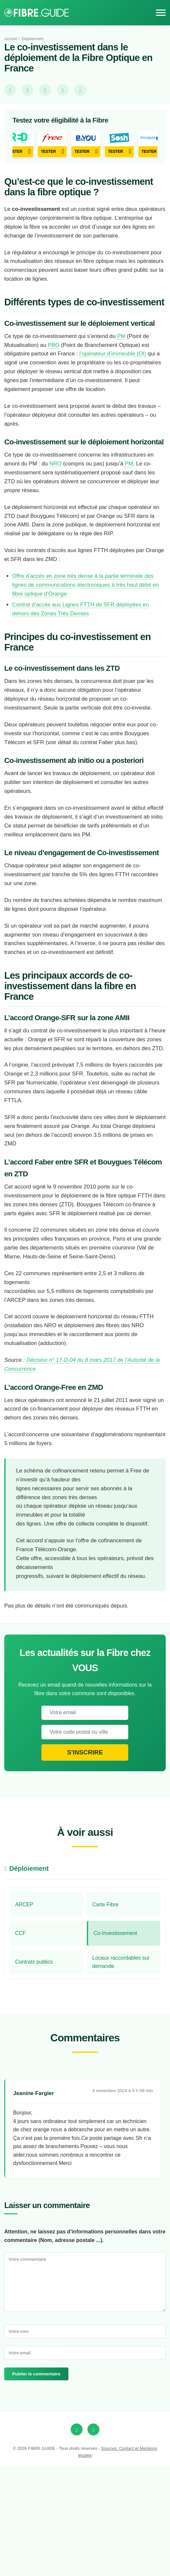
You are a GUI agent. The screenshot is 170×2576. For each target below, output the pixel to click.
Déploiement (35, 39)
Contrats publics (35, 2072)
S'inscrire (85, 1861)
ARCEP (24, 2014)
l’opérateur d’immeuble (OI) (119, 395)
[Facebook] (77, 2540)
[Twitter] (93, 2540)
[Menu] (161, 13)
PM (127, 378)
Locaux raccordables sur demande (122, 2072)
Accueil (11, 39)
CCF (20, 2043)
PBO (55, 386)
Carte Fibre (106, 2014)
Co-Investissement (116, 2043)
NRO (57, 526)
